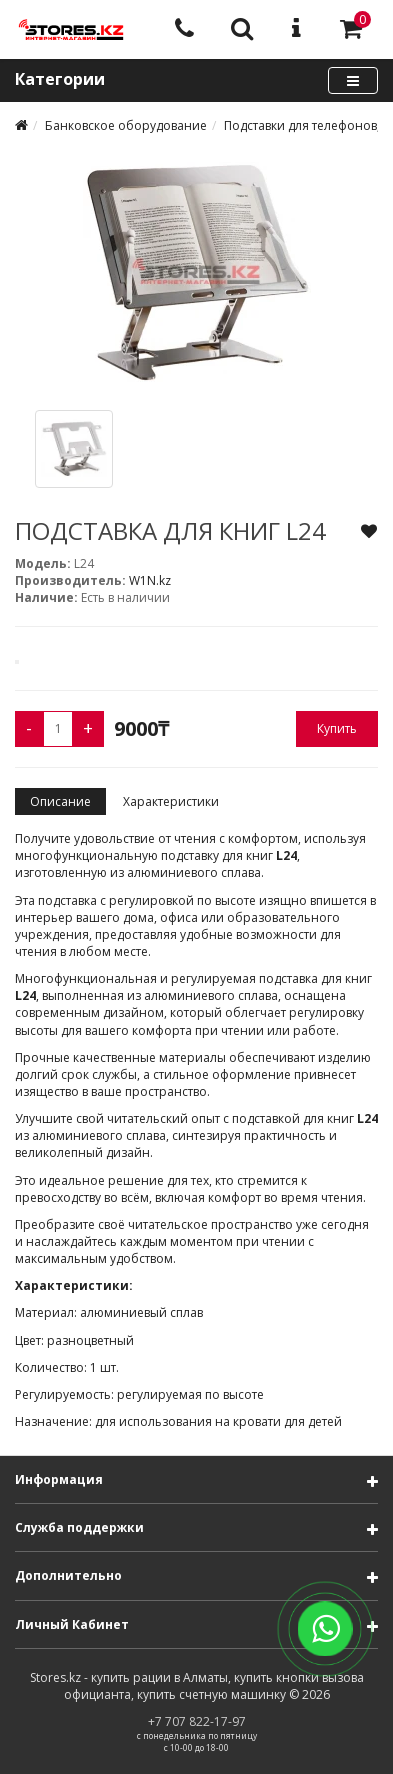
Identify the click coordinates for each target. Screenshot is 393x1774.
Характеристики (171, 801)
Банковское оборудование (126, 125)
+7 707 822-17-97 (197, 1721)
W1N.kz (150, 580)
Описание (60, 801)
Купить (337, 728)
